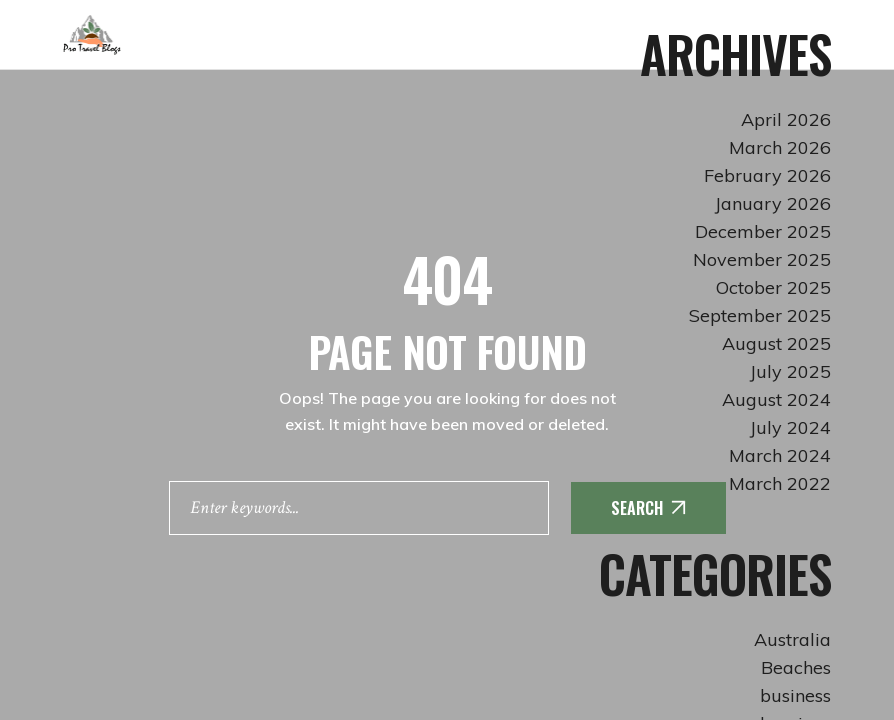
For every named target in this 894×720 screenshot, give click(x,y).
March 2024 (780, 455)
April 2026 (786, 119)
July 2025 (790, 371)
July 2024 (790, 427)
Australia (792, 639)
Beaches (796, 667)
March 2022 (780, 483)
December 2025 (763, 231)
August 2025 (776, 343)
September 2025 (760, 315)
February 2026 (767, 175)
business (795, 695)
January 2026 (773, 203)
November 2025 (762, 259)
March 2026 (780, 147)
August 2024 (776, 399)
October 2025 (773, 287)
